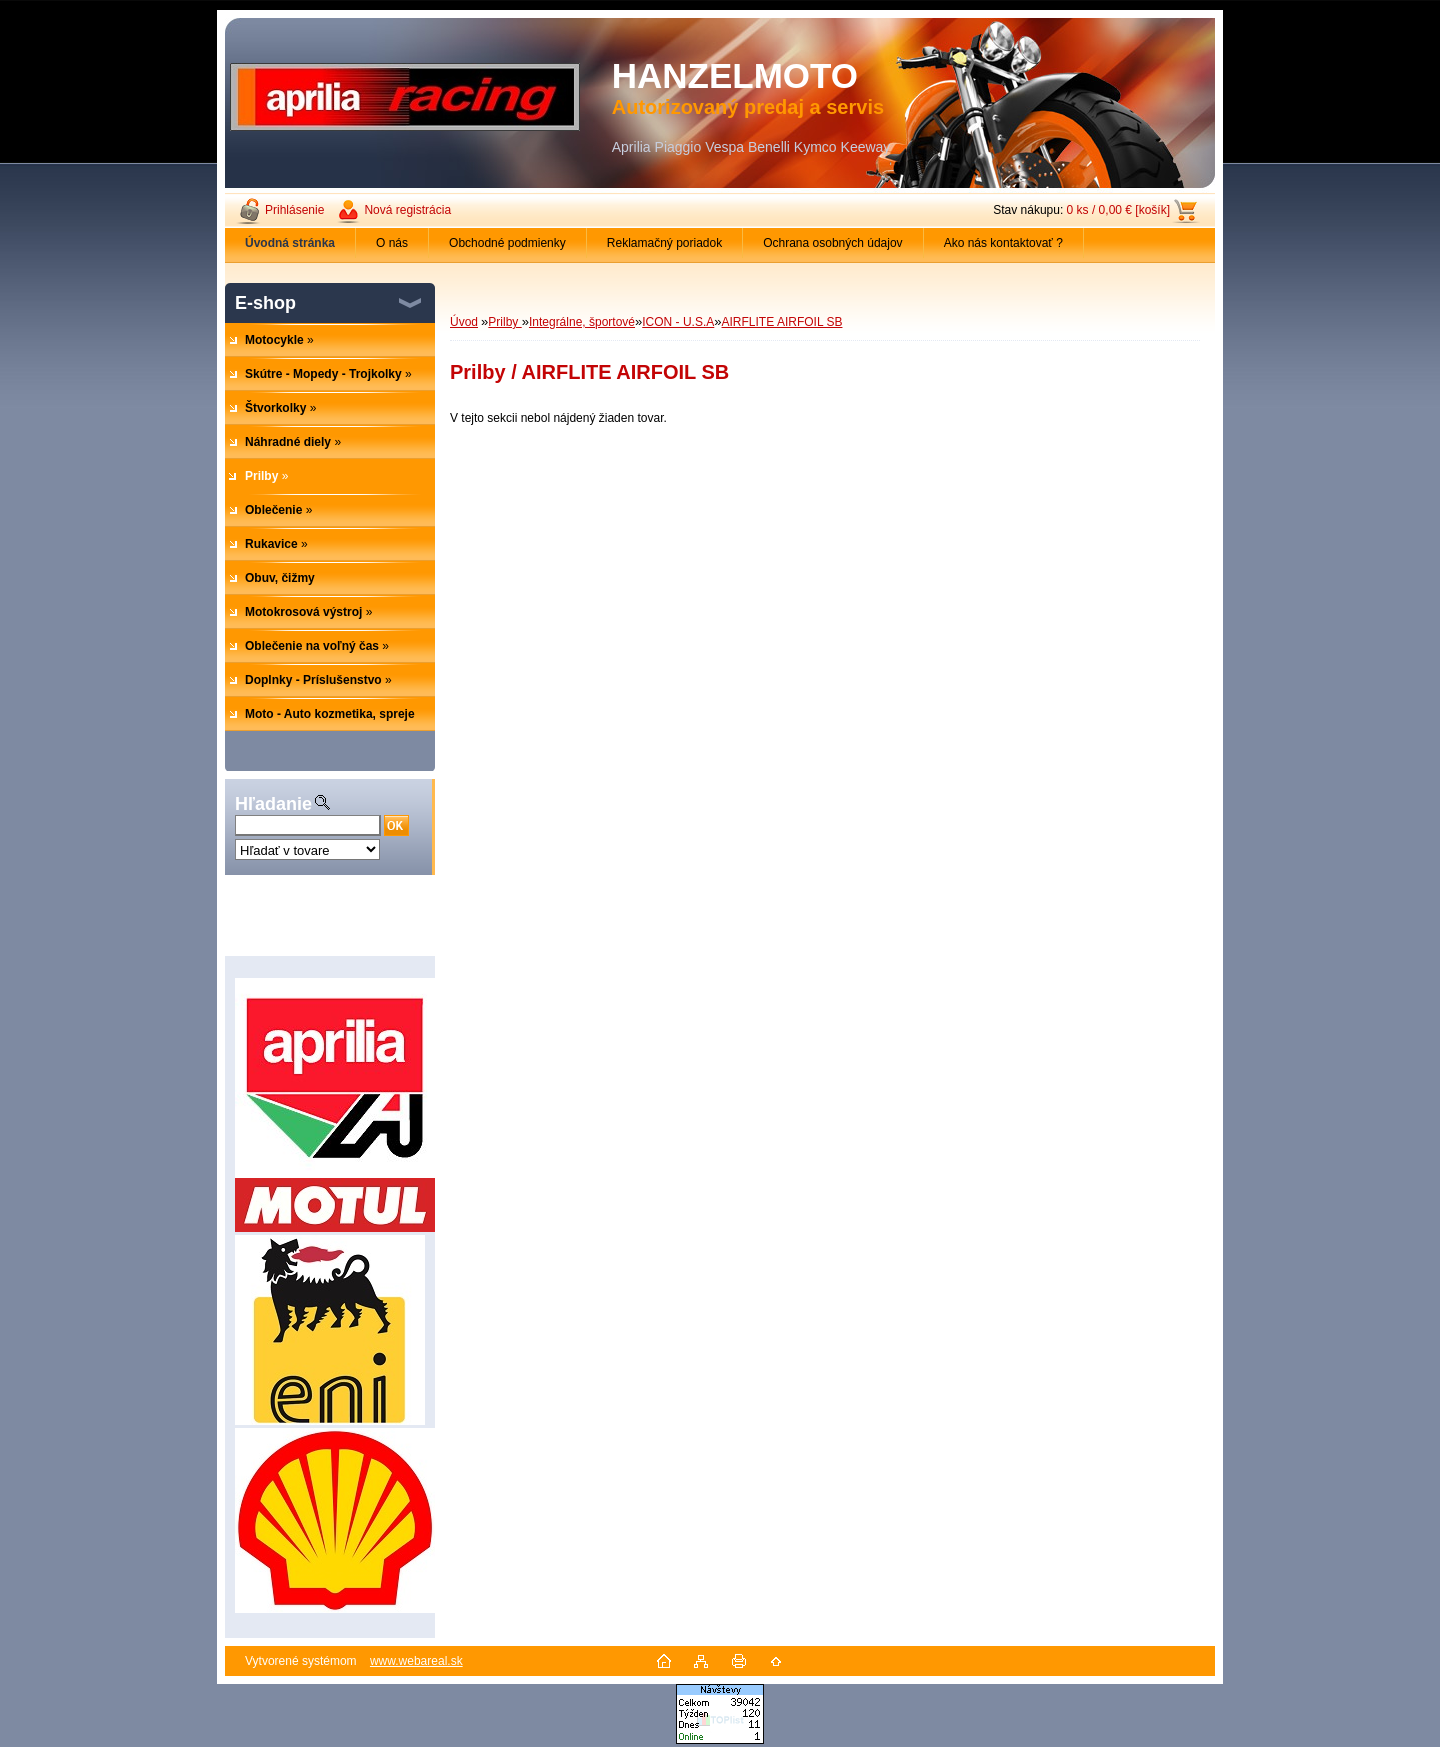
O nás (392, 243)
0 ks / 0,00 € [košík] (1118, 210)
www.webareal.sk (416, 1661)
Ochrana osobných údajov (832, 243)
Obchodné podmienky (507, 243)
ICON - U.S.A (678, 322)
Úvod (464, 322)
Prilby (504, 322)
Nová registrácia (407, 210)
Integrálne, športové (582, 322)
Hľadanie (273, 804)
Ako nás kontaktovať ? (1003, 243)
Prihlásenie (294, 210)
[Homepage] (290, 243)
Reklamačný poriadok (664, 243)
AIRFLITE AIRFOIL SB (782, 322)
